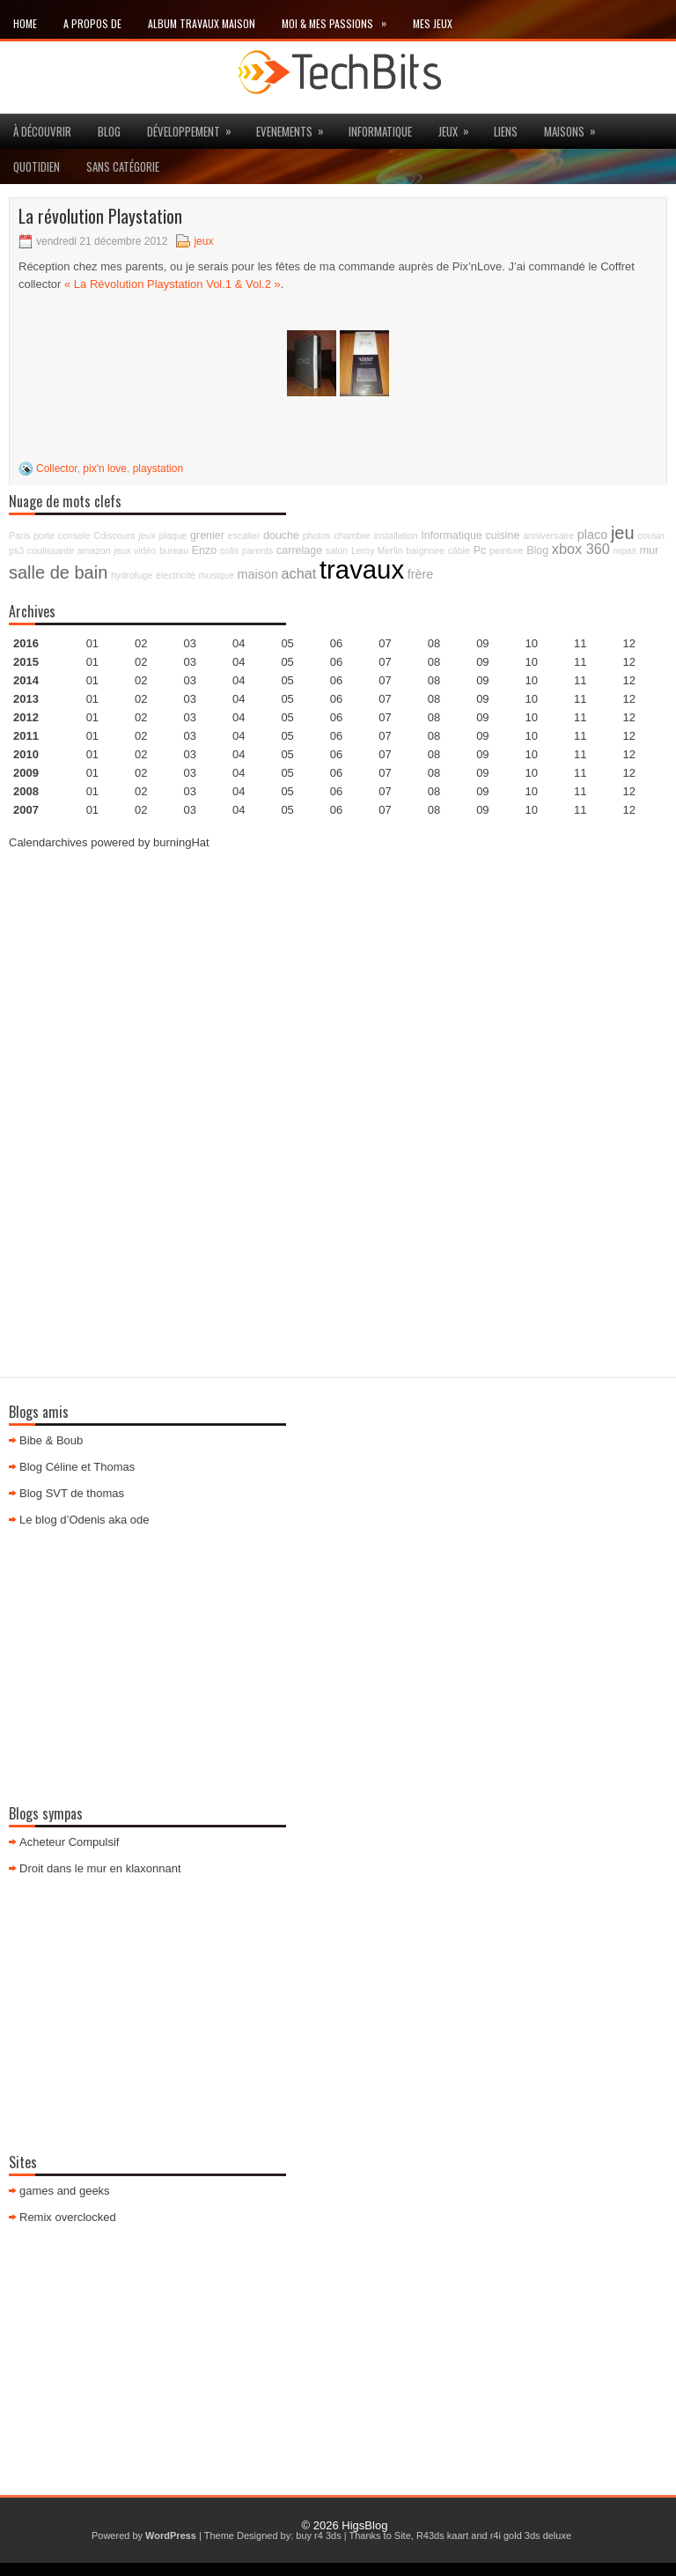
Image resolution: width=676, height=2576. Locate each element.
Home (25, 23)
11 (580, 717)
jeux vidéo (135, 550)
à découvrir (42, 131)
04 (238, 643)
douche (281, 535)
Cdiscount (114, 535)
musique (216, 575)
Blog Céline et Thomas (77, 1466)
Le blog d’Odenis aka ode (84, 1519)
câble (459, 550)
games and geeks (64, 2190)
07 (384, 680)
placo (592, 535)
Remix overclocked (67, 2217)
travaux (362, 569)
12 (628, 680)
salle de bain (58, 572)
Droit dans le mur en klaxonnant (100, 1868)
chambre (352, 535)
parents (258, 550)
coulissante (50, 550)
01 (92, 643)
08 (434, 680)
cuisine (503, 535)
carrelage (299, 550)
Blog (109, 131)
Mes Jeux (432, 23)
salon (337, 550)
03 (190, 643)
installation (395, 535)
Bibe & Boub (51, 1440)
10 (531, 717)
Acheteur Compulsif (69, 1842)
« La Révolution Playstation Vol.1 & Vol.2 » (172, 284)
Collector (56, 468)
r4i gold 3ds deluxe (530, 2535)
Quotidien (36, 166)
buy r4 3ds (318, 2535)
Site (402, 2535)
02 (141, 643)
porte (44, 535)
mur (649, 550)
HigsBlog (364, 2525)
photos (317, 535)
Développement (195, 127)
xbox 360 (581, 549)
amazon (94, 550)
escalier (244, 535)
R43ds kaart (442, 2535)
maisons (575, 127)
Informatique (380, 131)
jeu (623, 533)
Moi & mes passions (341, 20)
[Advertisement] (338, 989)
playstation (158, 468)
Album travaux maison (201, 23)
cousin (651, 535)
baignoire (425, 550)
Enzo (204, 550)
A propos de (92, 23)
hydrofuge (131, 575)
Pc (480, 550)
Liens (506, 131)
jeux (459, 127)
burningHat (181, 842)
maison (258, 574)
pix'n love (105, 468)
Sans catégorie (122, 166)
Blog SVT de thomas (71, 1493)
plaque (172, 535)
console (74, 535)
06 (336, 680)
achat (299, 573)
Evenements (295, 127)
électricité (175, 575)
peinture (506, 550)
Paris (19, 535)
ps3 (16, 550)
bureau (173, 550)
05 (287, 698)
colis (229, 550)
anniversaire (548, 535)
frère (421, 574)
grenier (207, 535)
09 (482, 661)
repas (624, 550)
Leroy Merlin (377, 550)
